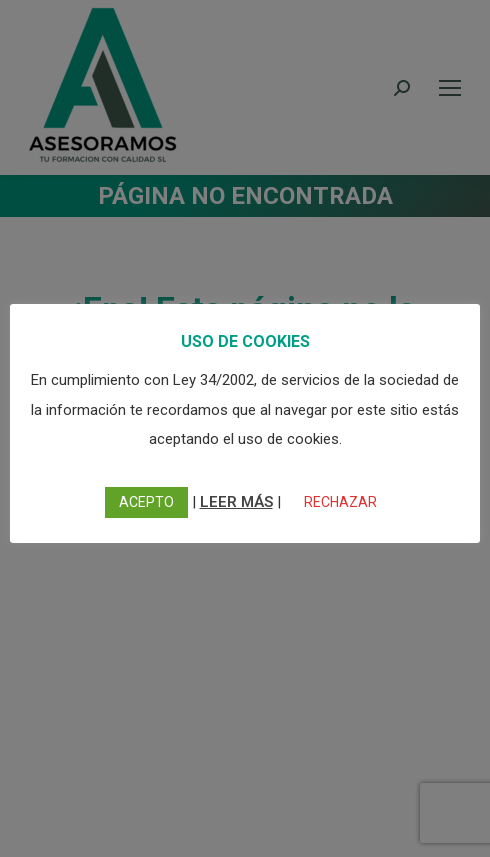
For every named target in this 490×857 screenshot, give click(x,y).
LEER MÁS (236, 502)
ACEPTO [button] (146, 502)
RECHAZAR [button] (340, 502)
